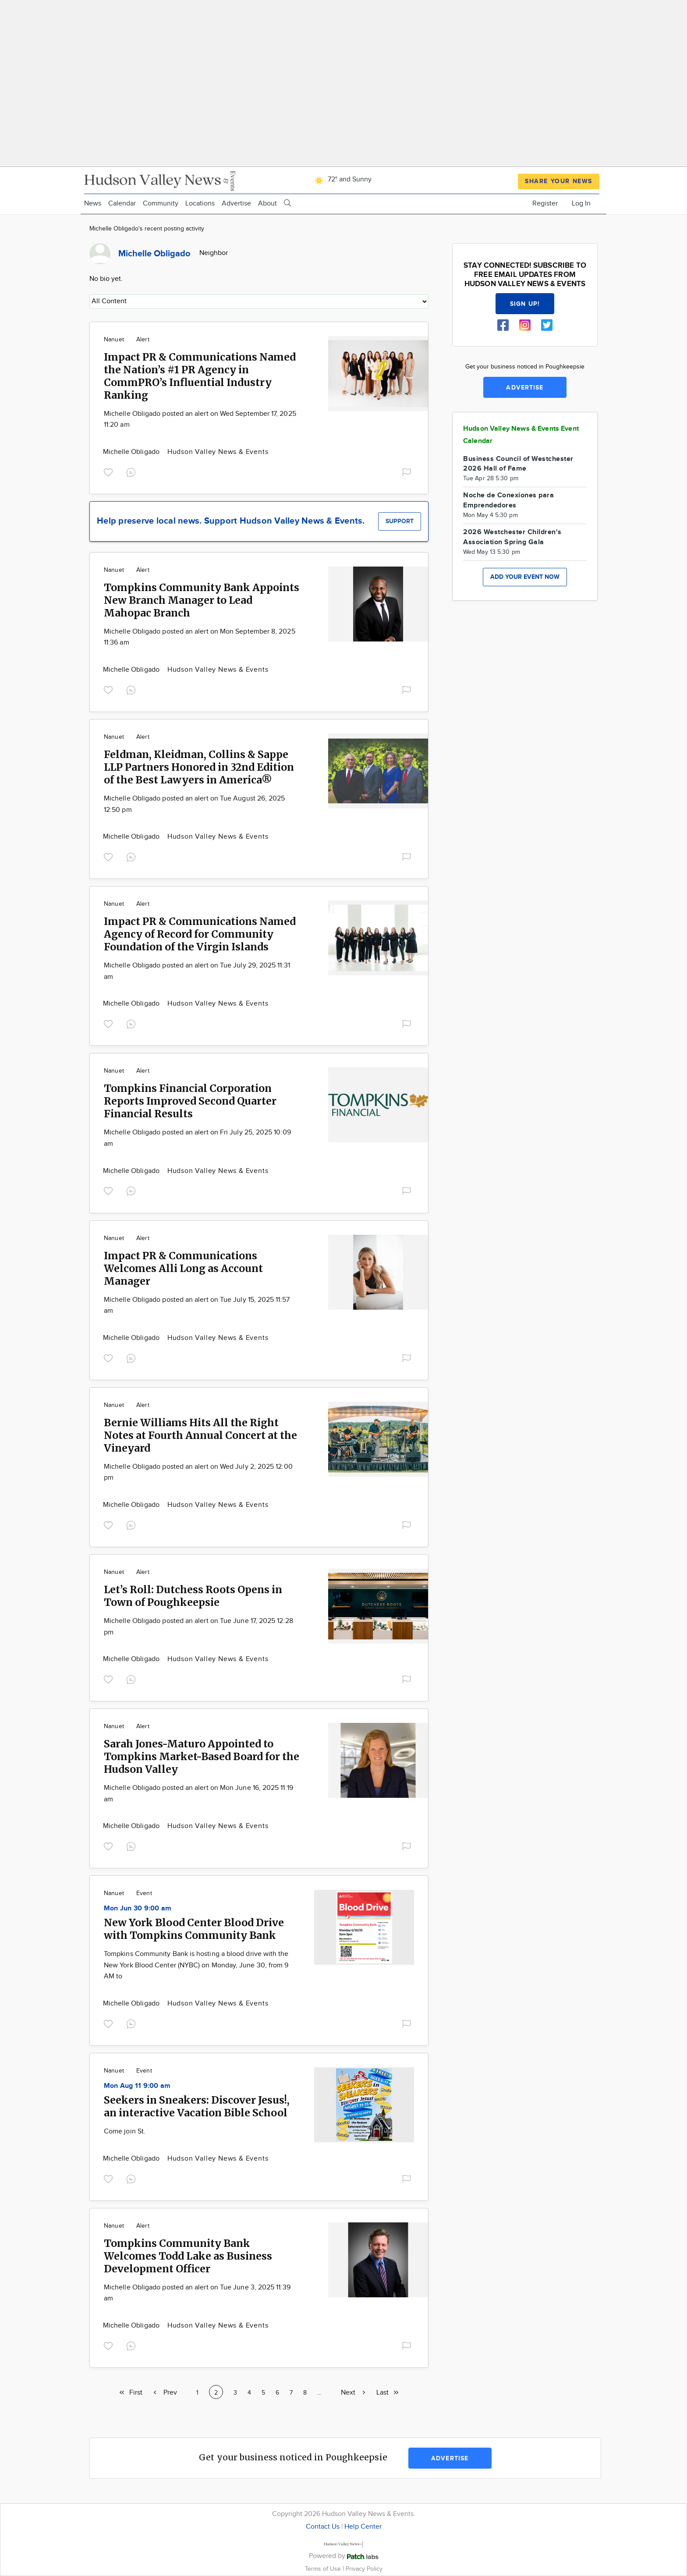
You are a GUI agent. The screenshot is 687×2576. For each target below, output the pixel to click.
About (267, 203)
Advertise (236, 203)
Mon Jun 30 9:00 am (137, 1908)
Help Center (363, 2527)
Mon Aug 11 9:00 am (137, 2086)
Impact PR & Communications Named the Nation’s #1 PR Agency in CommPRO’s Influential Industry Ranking (200, 376)
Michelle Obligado (132, 452)
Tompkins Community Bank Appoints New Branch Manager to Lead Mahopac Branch (201, 600)
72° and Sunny (342, 179)
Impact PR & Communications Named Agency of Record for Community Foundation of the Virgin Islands (200, 934)
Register (545, 203)
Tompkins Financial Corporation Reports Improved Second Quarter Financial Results (190, 1101)
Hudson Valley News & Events (218, 452)
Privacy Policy (364, 2568)
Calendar (122, 203)
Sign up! (525, 304)
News (92, 203)
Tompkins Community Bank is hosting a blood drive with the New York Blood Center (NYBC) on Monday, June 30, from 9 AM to (196, 1965)
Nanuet (114, 339)
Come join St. (124, 2131)
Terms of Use (324, 2568)
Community (160, 203)
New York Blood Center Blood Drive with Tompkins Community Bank (194, 1929)
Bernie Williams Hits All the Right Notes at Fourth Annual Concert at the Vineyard (200, 1435)
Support (400, 521)
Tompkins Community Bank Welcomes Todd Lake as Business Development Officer (188, 2256)
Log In (581, 203)
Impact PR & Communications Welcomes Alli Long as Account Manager (183, 1268)
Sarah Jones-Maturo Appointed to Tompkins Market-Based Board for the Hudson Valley (201, 1756)
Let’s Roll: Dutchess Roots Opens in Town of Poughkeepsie (193, 1596)
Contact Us (323, 2527)
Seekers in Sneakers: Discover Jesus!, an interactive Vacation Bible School (197, 2106)
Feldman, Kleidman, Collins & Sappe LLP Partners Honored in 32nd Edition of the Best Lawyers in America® (199, 767)
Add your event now (525, 577)
